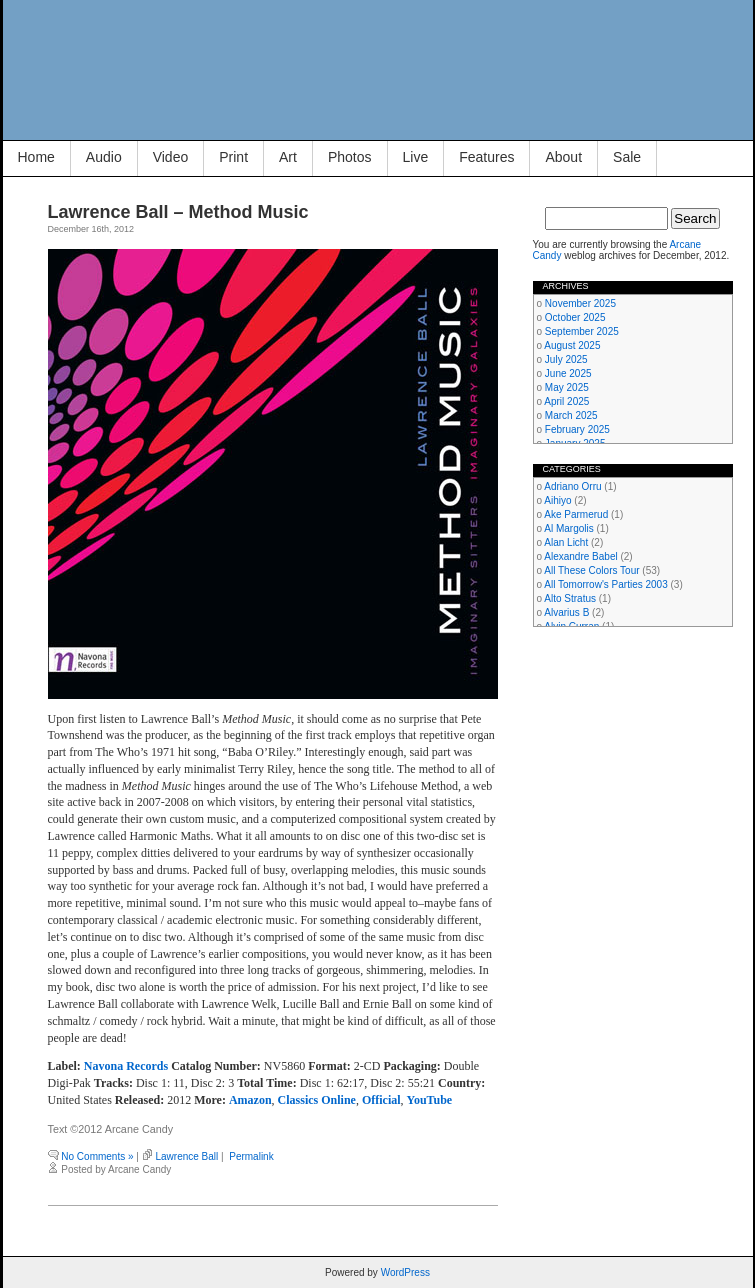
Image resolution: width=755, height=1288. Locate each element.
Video (171, 157)
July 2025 (566, 359)
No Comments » (97, 1156)
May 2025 (567, 387)
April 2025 (566, 401)
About (563, 157)
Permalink (251, 1156)
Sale (627, 157)
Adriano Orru (572, 486)
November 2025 (580, 303)
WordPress (405, 1272)
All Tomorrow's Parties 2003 (605, 584)
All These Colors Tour (591, 570)
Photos (350, 157)
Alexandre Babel (580, 556)
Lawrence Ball (186, 1156)
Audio (104, 157)
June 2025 (568, 373)
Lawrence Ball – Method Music (178, 212)
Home (36, 157)
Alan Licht (566, 542)
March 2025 (571, 415)
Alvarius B (566, 612)
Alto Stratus (570, 598)
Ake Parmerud (576, 514)
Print (233, 157)
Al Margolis (568, 528)
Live (416, 157)
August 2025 (572, 345)
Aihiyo (557, 500)
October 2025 (575, 317)
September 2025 (582, 331)
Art (288, 157)
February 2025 (577, 429)
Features (486, 157)
